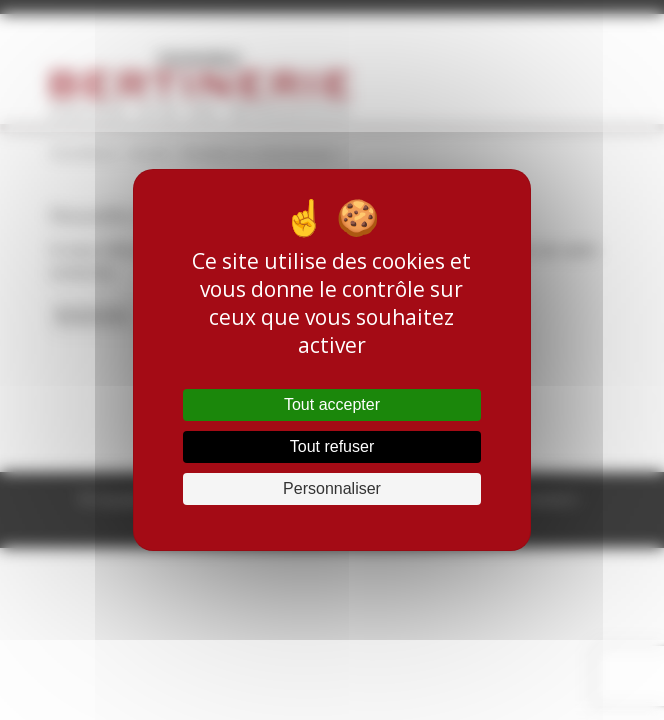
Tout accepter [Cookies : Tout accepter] (332, 404)
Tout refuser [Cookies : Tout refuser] (332, 446)
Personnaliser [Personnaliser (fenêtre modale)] (332, 488)
